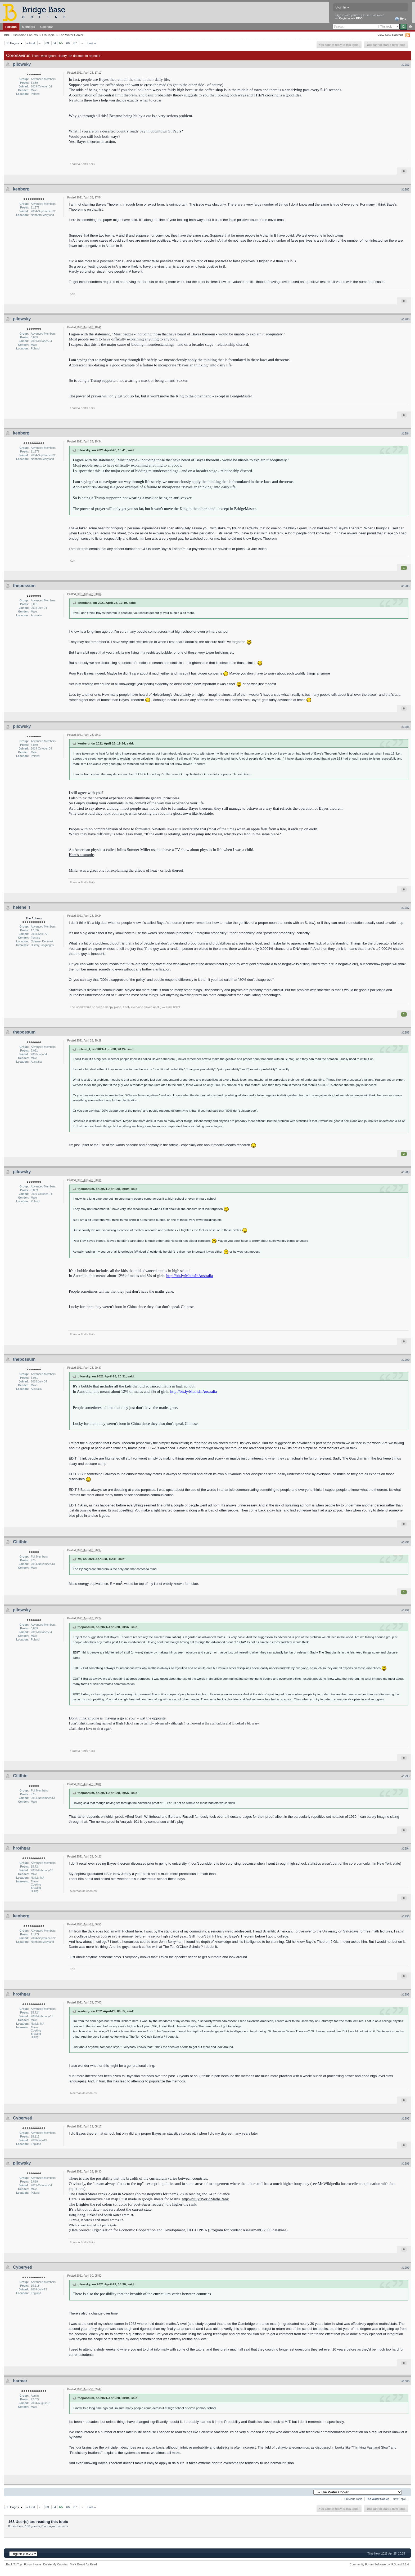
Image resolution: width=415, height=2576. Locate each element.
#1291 (405, 1542)
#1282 (405, 189)
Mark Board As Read (83, 2564)
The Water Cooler (71, 35)
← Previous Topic (351, 2499)
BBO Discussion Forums (21, 35)
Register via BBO (351, 18)
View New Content (390, 35)
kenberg (21, 189)
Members (28, 26)
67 (75, 43)
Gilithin (20, 1542)
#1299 (405, 2267)
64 (54, 43)
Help (400, 19)
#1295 (405, 1916)
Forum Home (32, 2564)
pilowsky (22, 64)
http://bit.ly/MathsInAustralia (189, 1276)
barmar (20, 2381)
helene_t (21, 907)
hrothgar (21, 1848)
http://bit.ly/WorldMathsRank (205, 2199)
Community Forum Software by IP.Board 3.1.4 (379, 2564)
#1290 (405, 1359)
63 (47, 43)
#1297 (405, 2118)
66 (68, 43)
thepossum (24, 585)
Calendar (46, 26)
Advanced (410, 26)
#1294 (405, 1848)
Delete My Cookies (55, 2564)
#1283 (405, 319)
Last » (91, 43)
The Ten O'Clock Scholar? (183, 1947)
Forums (11, 26)
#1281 (405, 64)
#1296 (405, 1994)
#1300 (405, 2381)
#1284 (405, 433)
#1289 (405, 1172)
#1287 (405, 907)
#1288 (405, 1032)
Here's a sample (81, 855)
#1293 (405, 1776)
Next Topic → (401, 2499)
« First (30, 43)
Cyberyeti (22, 2118)
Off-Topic (48, 35)
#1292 (405, 1610)
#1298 (405, 2163)
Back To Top (14, 2564)
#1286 (405, 726)
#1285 (405, 586)
